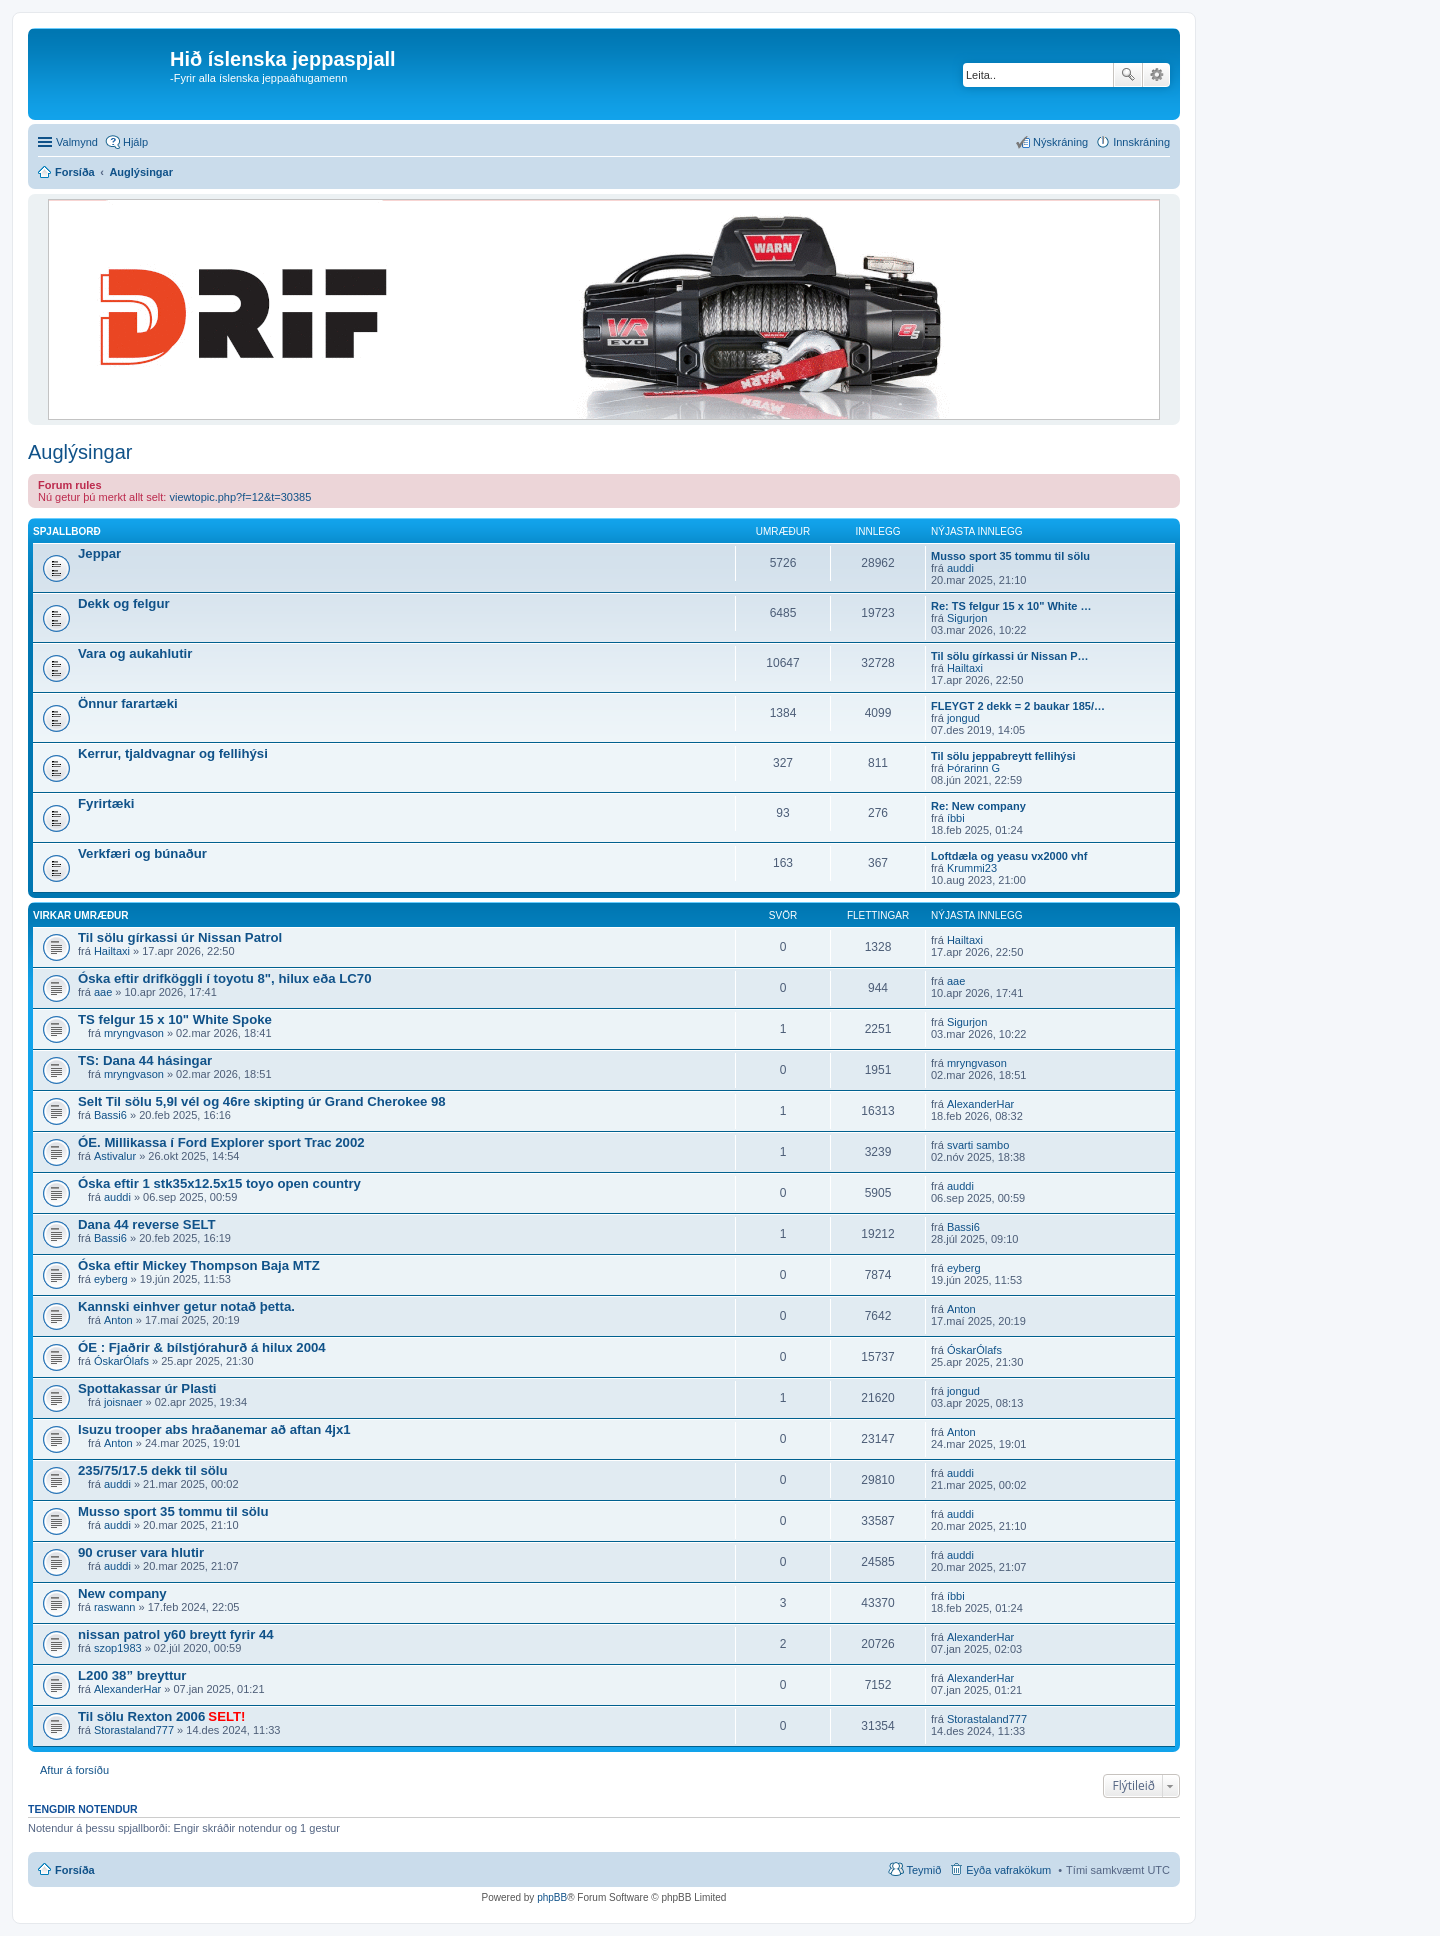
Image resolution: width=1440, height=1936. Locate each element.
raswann (115, 1607)
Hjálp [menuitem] (135, 142)
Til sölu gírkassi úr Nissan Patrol (180, 937)
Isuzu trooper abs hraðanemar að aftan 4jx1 (214, 1429)
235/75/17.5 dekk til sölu (153, 1470)
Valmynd (77, 142)
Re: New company (978, 806)
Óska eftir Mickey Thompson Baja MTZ (199, 1265)
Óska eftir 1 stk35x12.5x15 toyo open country (219, 1183)
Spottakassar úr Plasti (147, 1388)
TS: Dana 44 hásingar (145, 1060)
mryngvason (134, 1033)
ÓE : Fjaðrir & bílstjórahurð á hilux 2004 (202, 1347)
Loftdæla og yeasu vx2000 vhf (1009, 856)
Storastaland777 (134, 1730)
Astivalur (115, 1156)
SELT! (226, 1716)
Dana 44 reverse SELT (147, 1224)
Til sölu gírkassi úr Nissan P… (1010, 656)
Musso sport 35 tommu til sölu (1010, 556)
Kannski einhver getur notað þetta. (186, 1306)
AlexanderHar (980, 1104)
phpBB (552, 1897)
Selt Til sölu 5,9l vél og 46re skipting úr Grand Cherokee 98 (262, 1101)
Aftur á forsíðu (74, 1770)
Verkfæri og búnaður (142, 853)
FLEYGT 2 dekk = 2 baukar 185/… (1018, 706)
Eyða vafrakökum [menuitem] (1008, 1870)
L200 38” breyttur (132, 1675)
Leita (1128, 75)
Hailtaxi (965, 668)
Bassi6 (110, 1115)
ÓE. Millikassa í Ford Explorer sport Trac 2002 (221, 1142)
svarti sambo (978, 1145)
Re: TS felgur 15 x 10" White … (1011, 606)
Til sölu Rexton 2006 (141, 1716)
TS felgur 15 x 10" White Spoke (175, 1019)
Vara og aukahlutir (135, 653)
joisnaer (123, 1402)
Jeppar (99, 553)
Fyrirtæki (106, 803)
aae (103, 992)
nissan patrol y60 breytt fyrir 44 (176, 1634)
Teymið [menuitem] (923, 1870)
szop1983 (118, 1648)
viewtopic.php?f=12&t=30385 (240, 497)
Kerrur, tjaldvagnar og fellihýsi (173, 753)
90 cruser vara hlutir (141, 1552)
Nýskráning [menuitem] (1060, 142)
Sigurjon (967, 618)
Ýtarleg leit (1156, 75)
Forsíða (75, 1870)
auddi (960, 568)
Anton (118, 1320)
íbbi (956, 818)
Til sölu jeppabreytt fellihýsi (1003, 756)
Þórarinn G (973, 768)
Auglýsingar (80, 452)
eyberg (111, 1279)
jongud (963, 718)
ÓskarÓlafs (121, 1361)
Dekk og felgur (124, 603)
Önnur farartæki (128, 703)
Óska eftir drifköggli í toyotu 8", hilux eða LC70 (225, 978)
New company (122, 1593)
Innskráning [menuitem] (1141, 142)
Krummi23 (972, 868)
